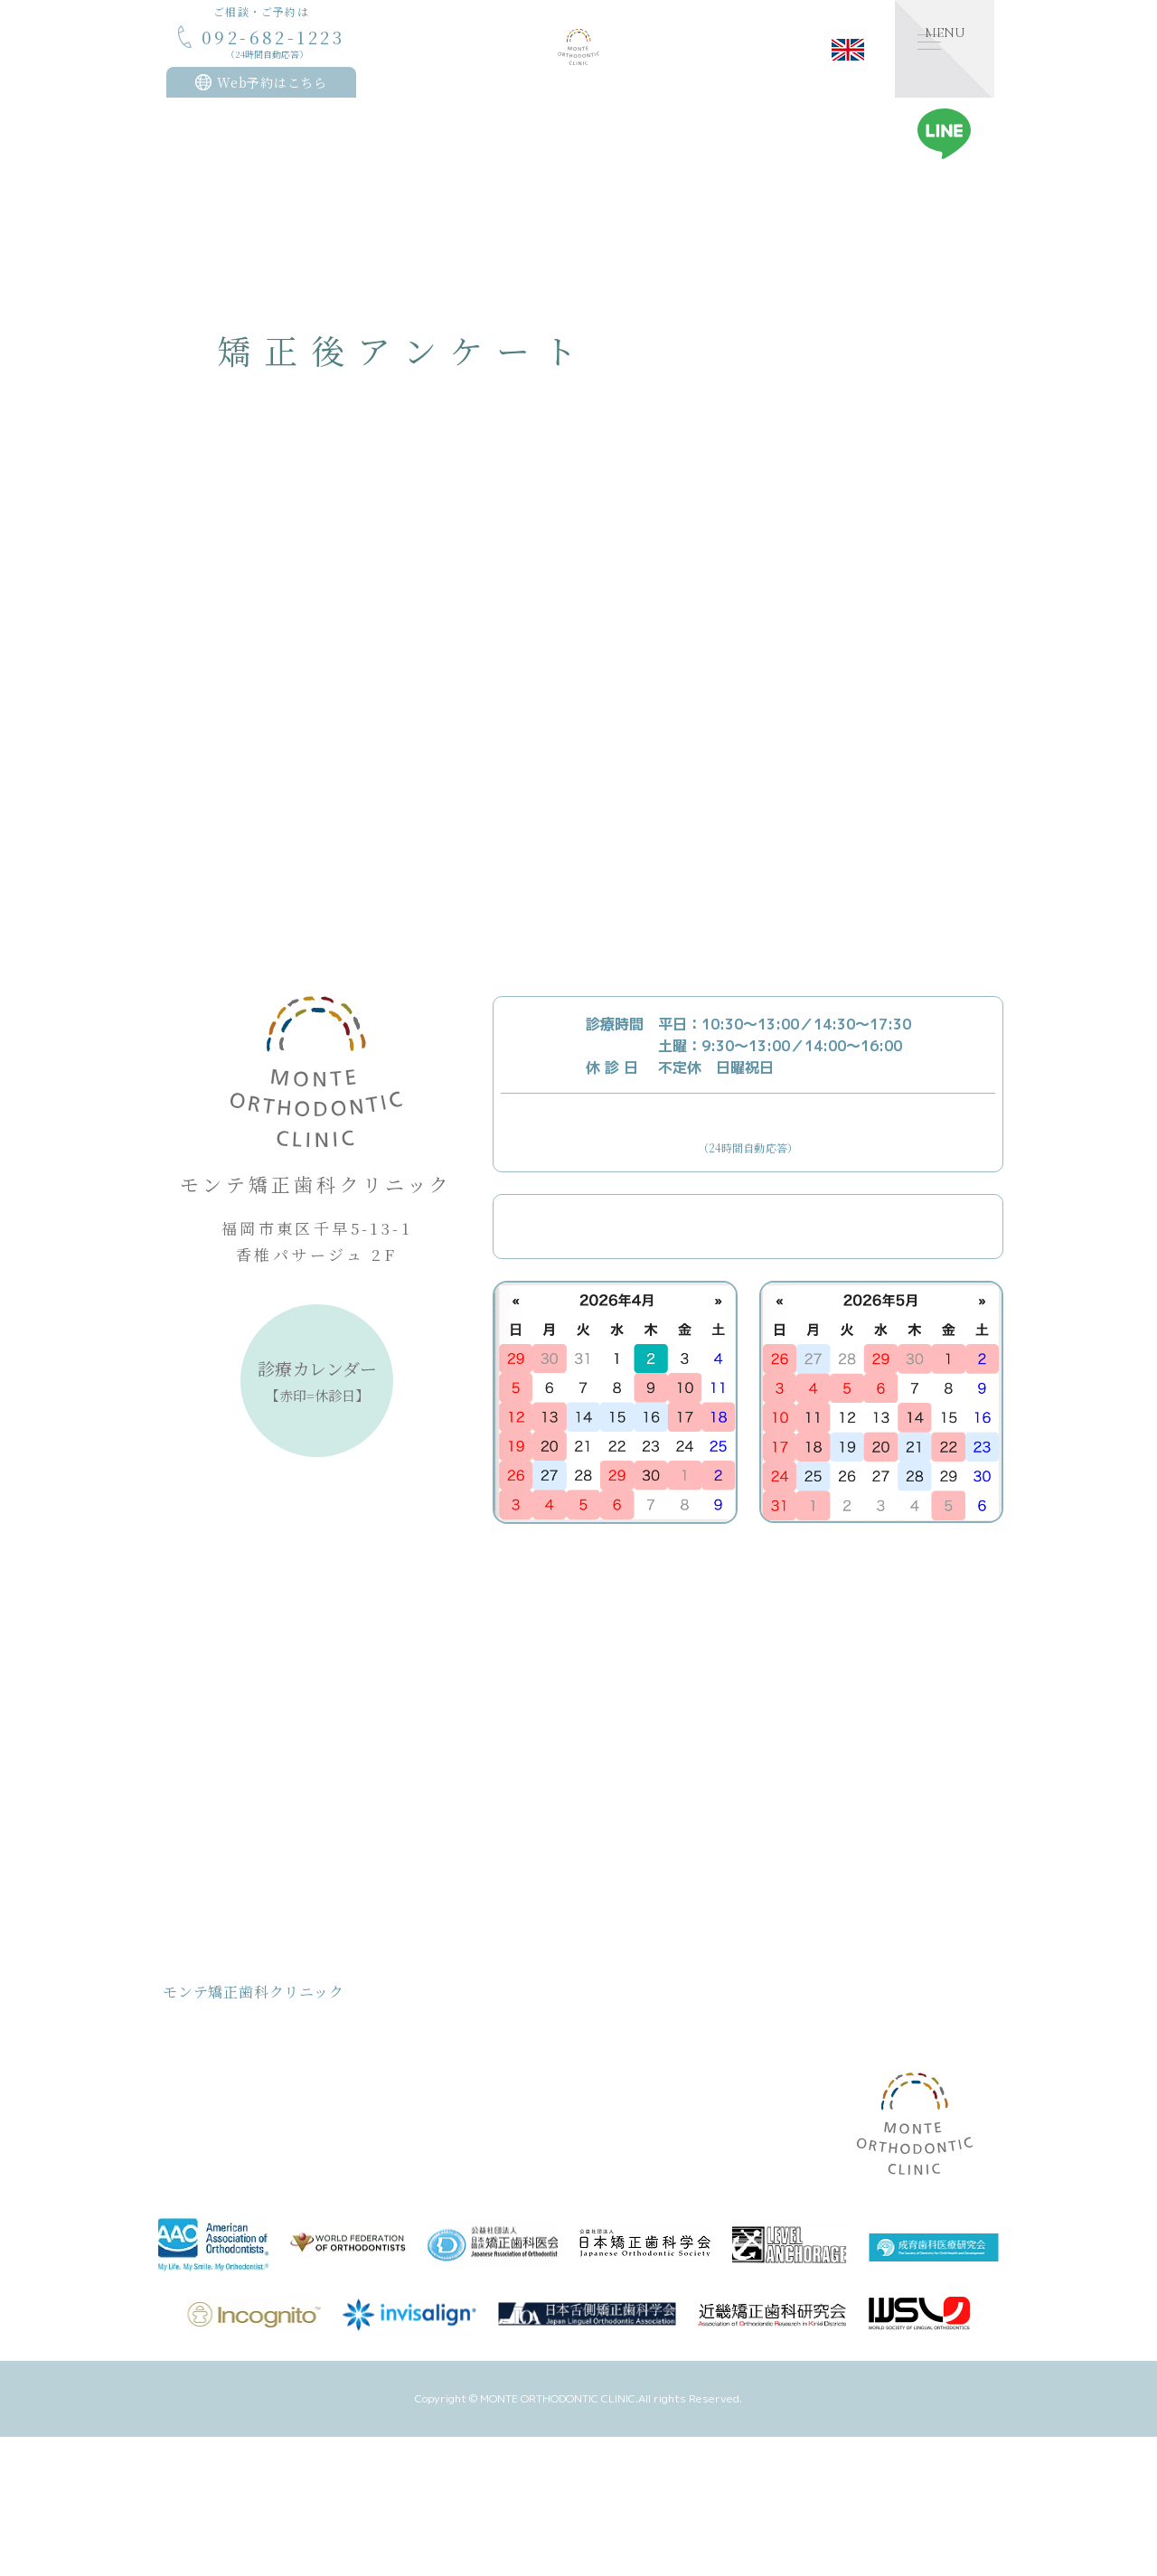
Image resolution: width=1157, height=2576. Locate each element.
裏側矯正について (654, 2058)
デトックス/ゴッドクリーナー (491, 2167)
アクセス (630, 2167)
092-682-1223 (748, 1129)
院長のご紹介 (448, 2112)
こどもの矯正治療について (483, 2031)
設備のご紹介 (642, 2085)
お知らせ (759, 2031)
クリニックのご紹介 (465, 2085)
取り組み (214, 2167)
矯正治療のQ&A (649, 2112)
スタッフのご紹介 (460, 2139)
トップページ (225, 2031)
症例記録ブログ (787, 2138)
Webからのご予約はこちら (766, 1226)
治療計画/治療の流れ (246, 2194)
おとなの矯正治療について (483, 2058)
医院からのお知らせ (798, 2056)
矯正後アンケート (653, 2139)
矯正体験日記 (781, 2111)
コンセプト (220, 2058)
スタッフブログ (787, 2083)
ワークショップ (787, 2165)
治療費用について (238, 2112)
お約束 (208, 2139)
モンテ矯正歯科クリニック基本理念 (284, 2085)
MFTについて (644, 2031)
